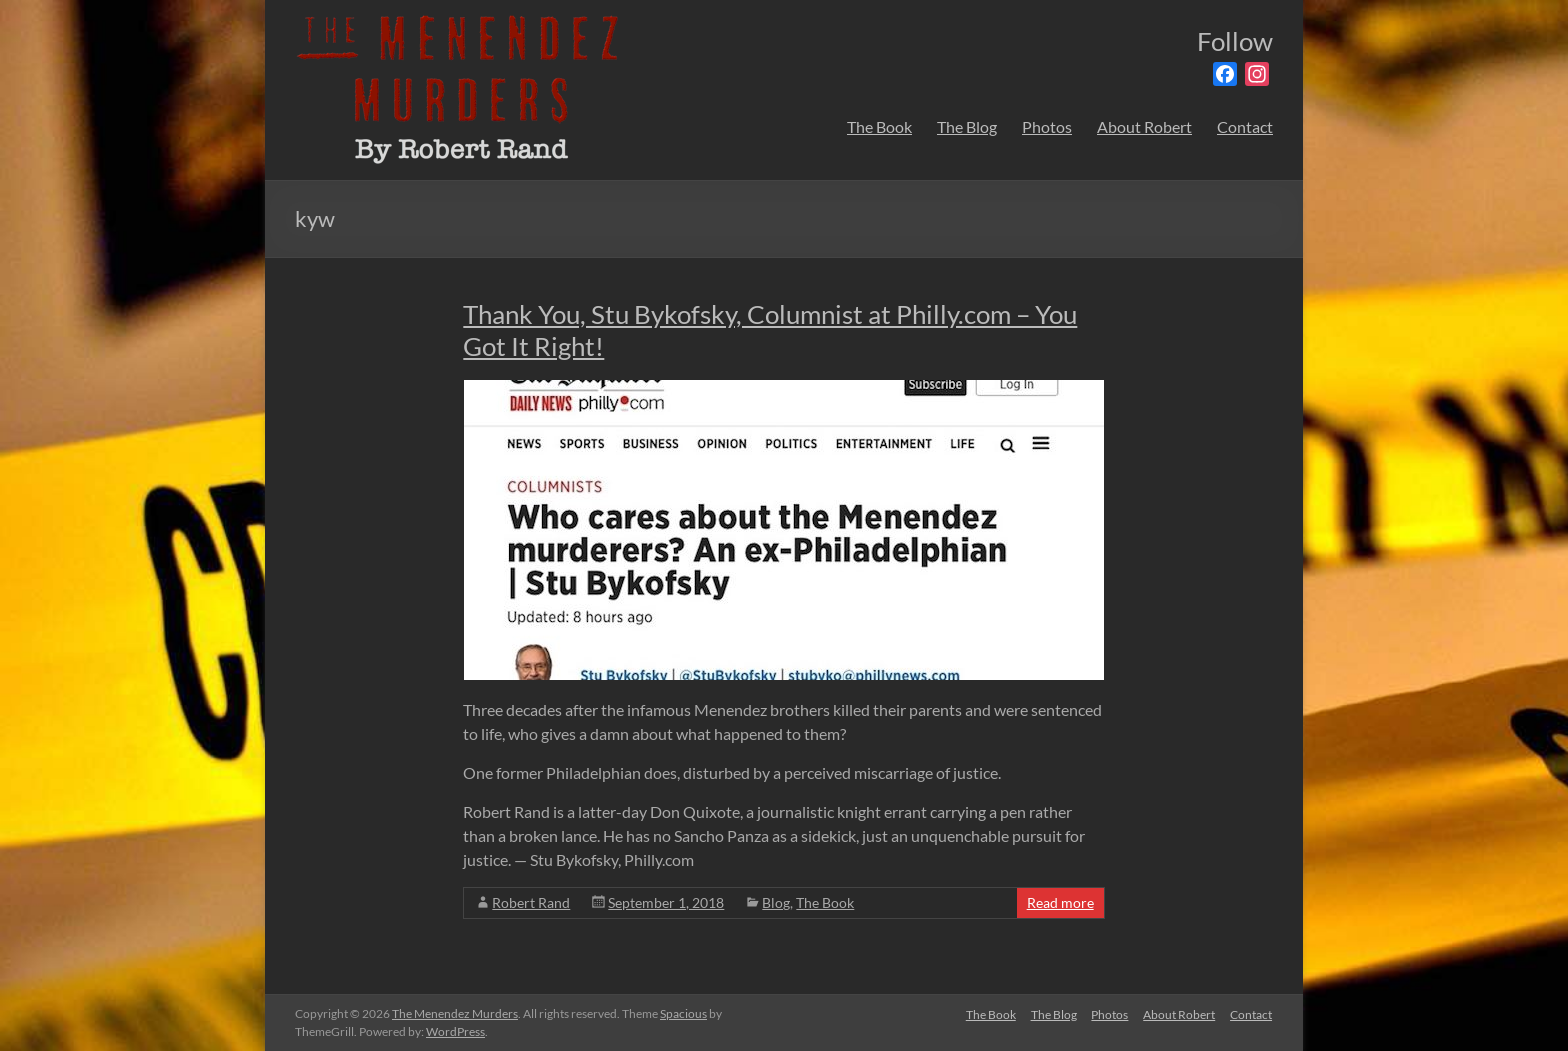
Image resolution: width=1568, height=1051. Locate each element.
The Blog (967, 126)
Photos (1047, 126)
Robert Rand (531, 902)
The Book (879, 126)
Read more (1060, 902)
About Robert (1144, 126)
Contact (1245, 126)
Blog (776, 902)
